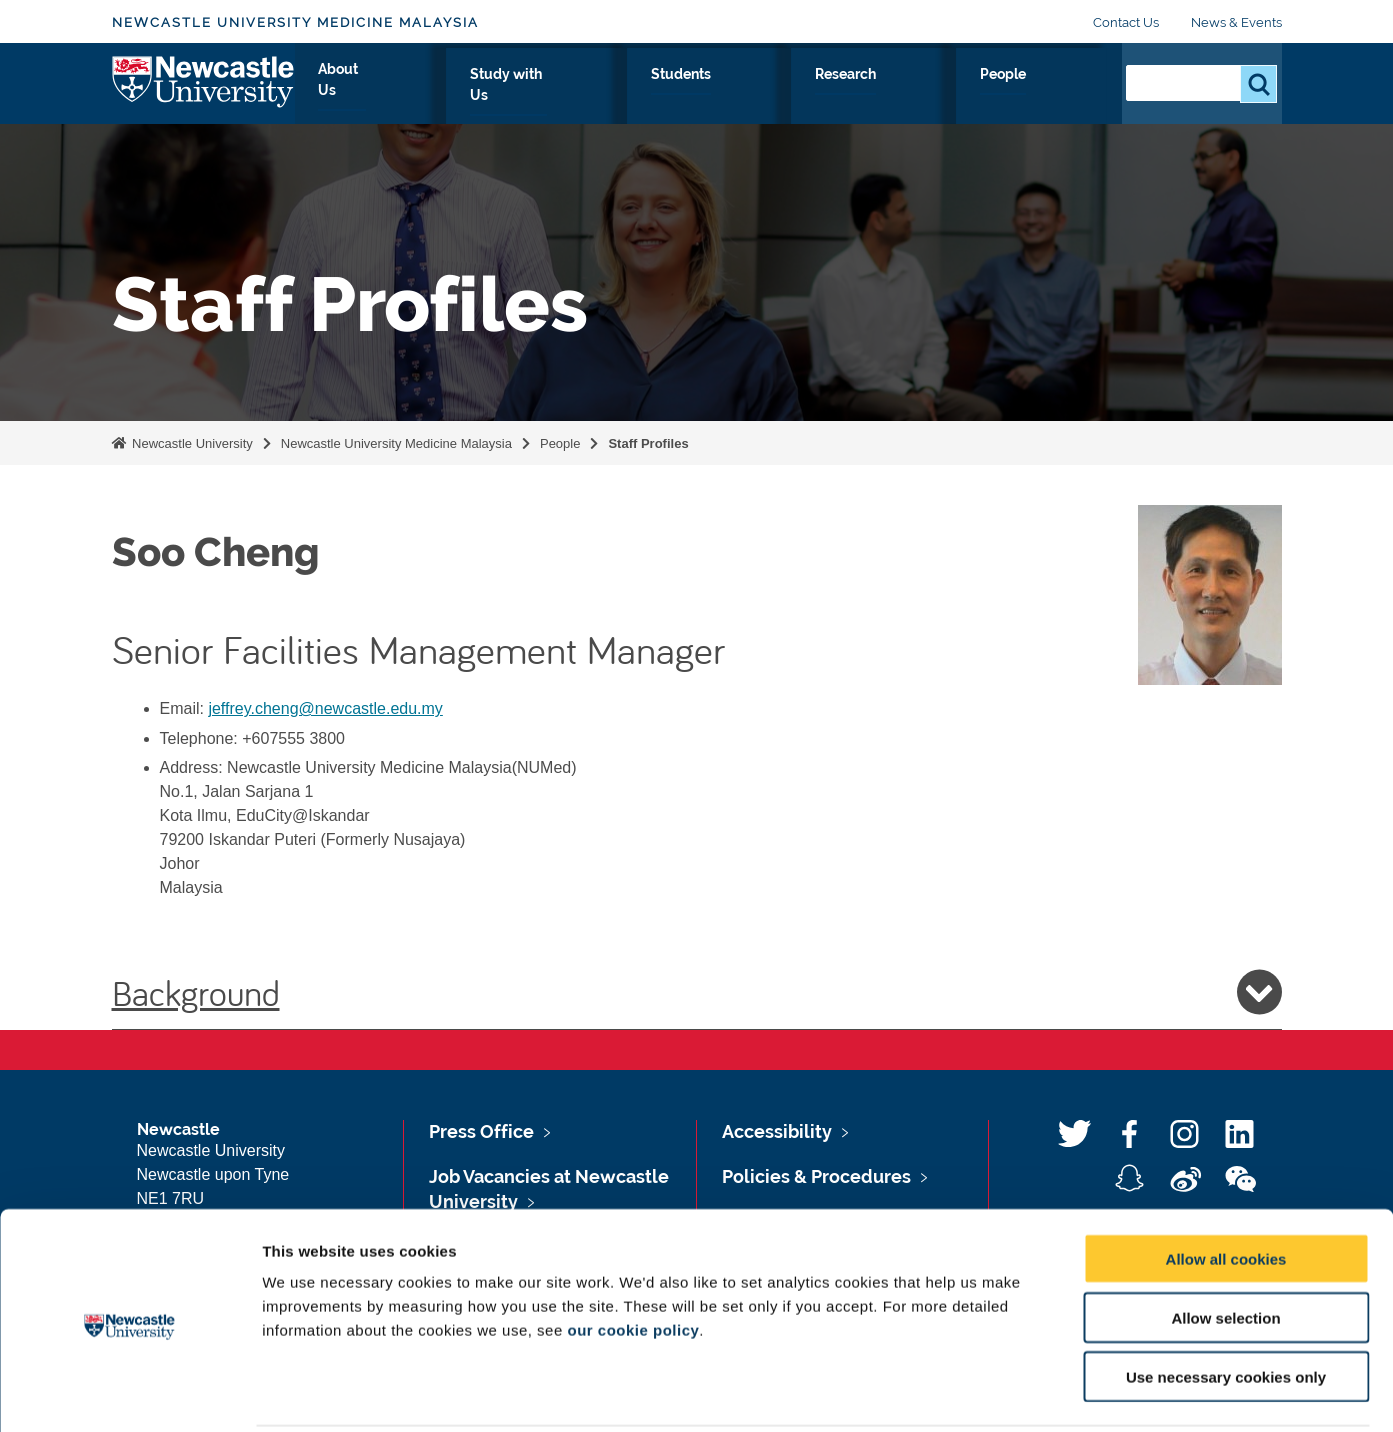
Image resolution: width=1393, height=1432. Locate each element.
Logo (203, 92)
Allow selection (1225, 1245)
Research (966, 97)
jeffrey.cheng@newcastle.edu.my (325, 708)
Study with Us (742, 97)
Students (863, 97)
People (1062, 97)
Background (697, 992)
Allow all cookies (1226, 1186)
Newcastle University (191, 443)
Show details (1049, 1392)
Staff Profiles (648, 443)
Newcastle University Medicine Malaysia (295, 22)
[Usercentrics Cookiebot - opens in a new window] (129, 1393)
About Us (621, 97)
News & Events (1236, 22)
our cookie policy (633, 1257)
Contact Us (1126, 22)
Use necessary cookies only (1226, 1304)
